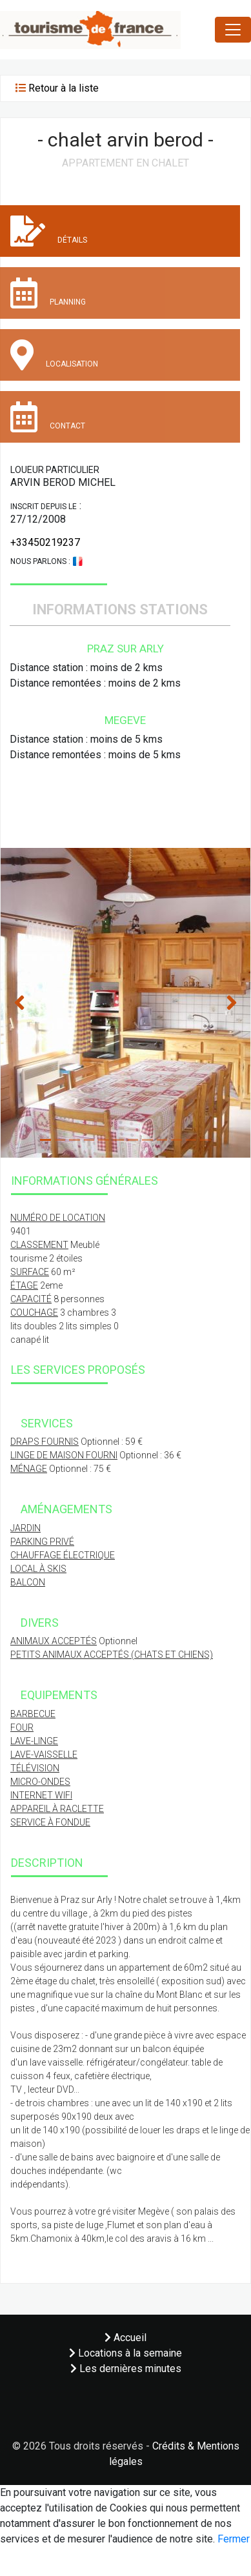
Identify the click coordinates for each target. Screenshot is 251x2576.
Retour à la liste (63, 88)
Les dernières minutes (125, 2368)
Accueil (125, 2337)
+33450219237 (45, 542)
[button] (19, 1003)
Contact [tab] (47, 416)
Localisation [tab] (54, 354)
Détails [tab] (48, 231)
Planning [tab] (48, 292)
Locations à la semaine (125, 2353)
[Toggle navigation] (233, 30)
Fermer (233, 2539)
